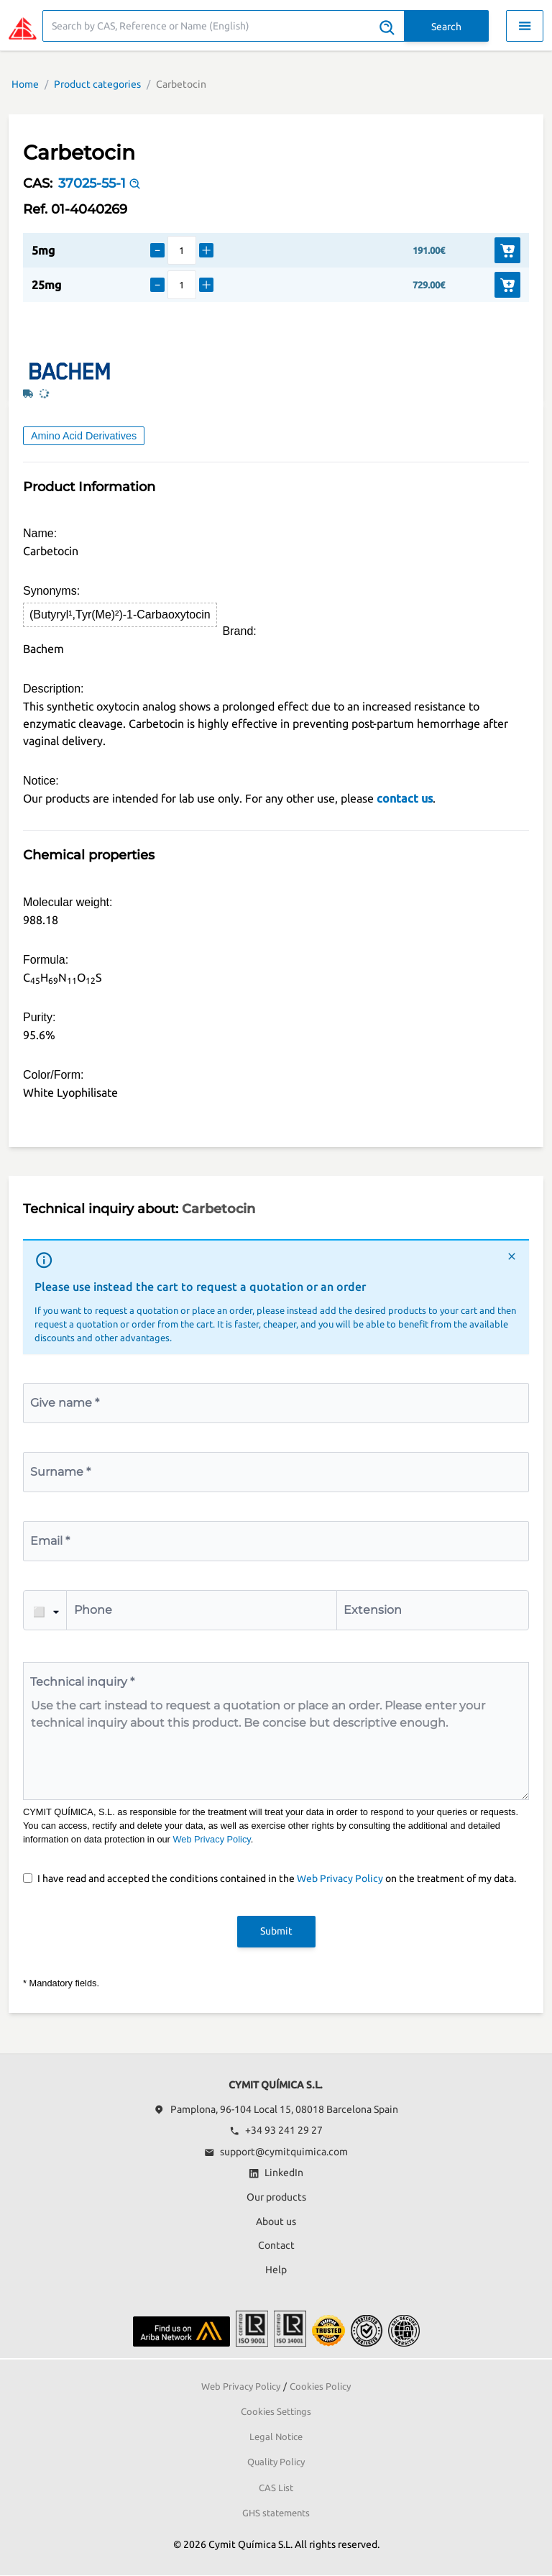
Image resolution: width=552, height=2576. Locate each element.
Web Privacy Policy (211, 1839)
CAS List (276, 2488)
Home (25, 84)
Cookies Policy (320, 2386)
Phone (93, 1610)
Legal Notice (276, 2436)
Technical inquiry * (82, 1682)
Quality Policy (276, 2462)
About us (276, 2221)
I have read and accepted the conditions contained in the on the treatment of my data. (276, 1878)
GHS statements (276, 2513)
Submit (276, 1931)
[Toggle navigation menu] (524, 26)
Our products (276, 2197)
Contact (276, 2245)
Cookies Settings (276, 2411)
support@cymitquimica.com (276, 2151)
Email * (50, 1541)
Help (276, 2269)
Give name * (64, 1403)
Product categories (97, 84)
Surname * (60, 1472)
